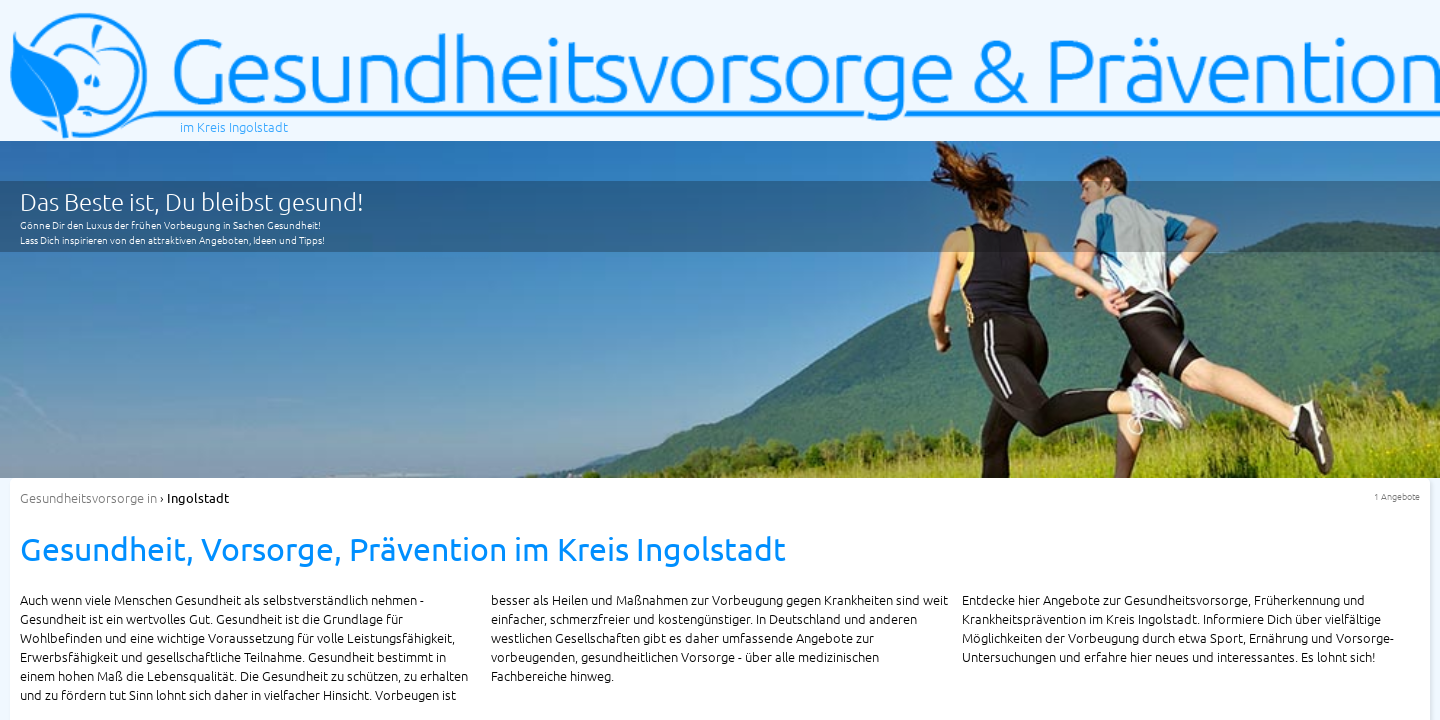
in (88, 497)
